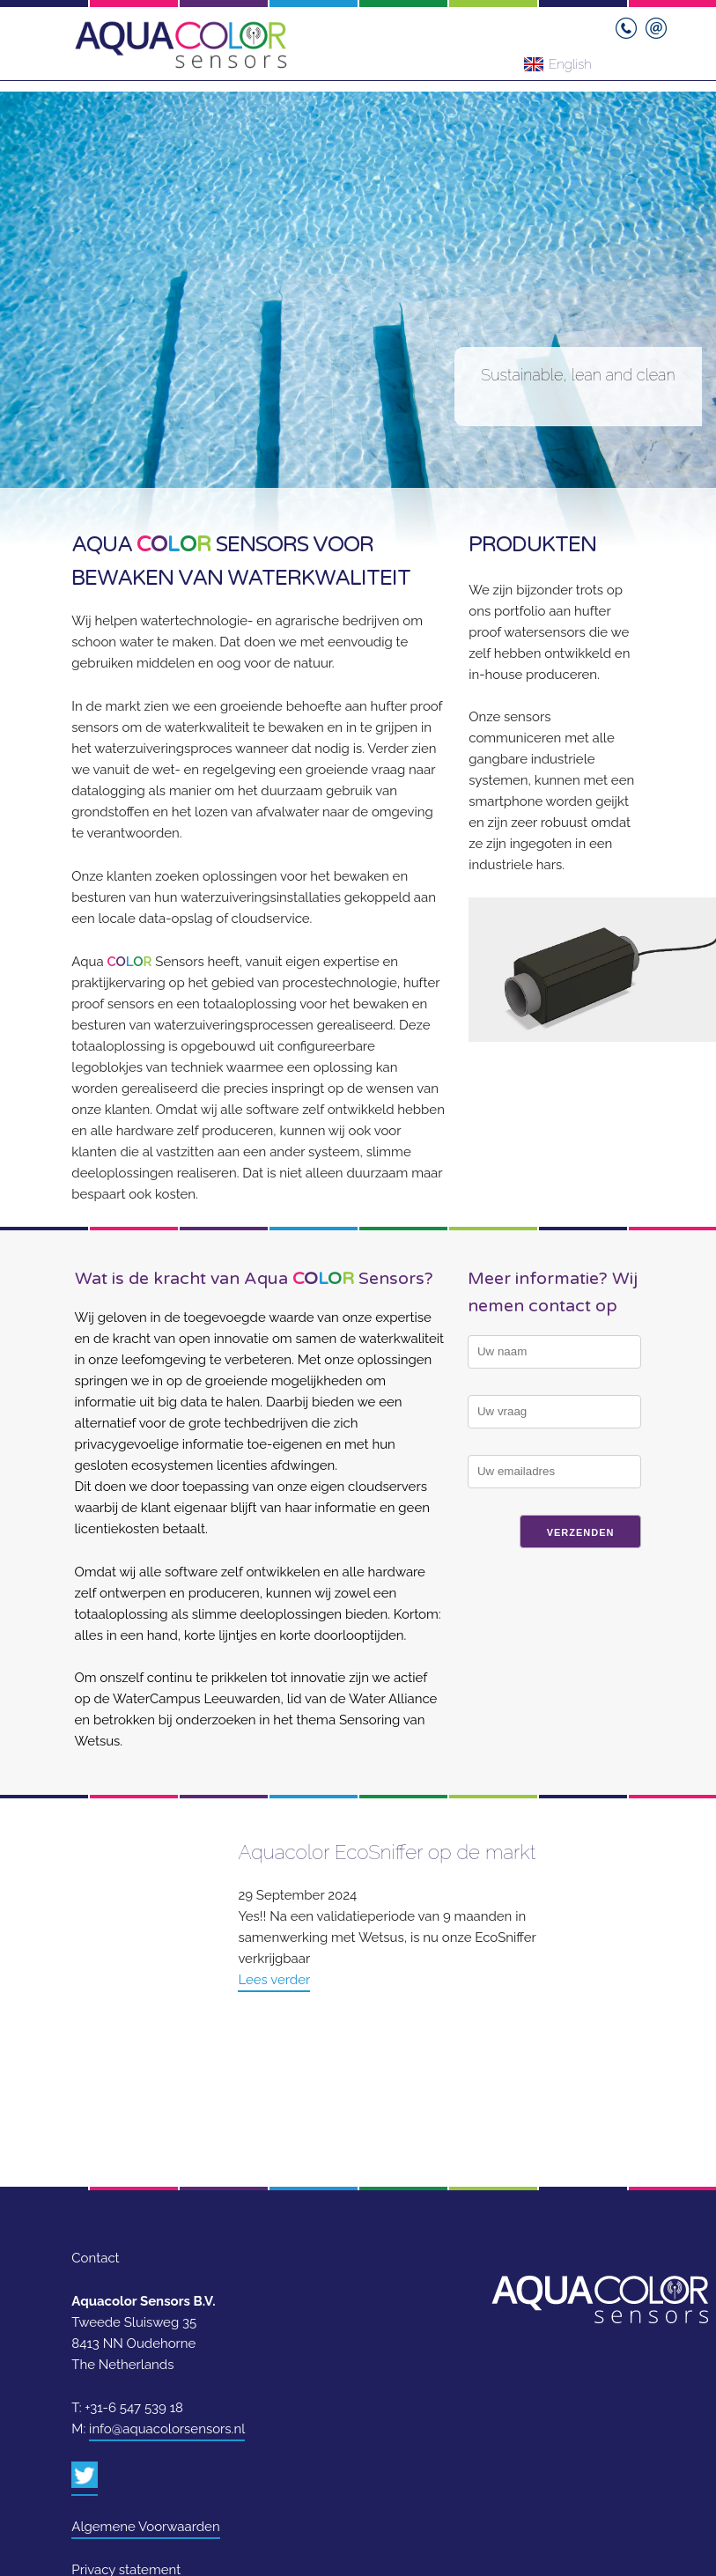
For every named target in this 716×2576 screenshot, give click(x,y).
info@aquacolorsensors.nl (167, 2429)
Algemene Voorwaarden (145, 2527)
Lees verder (274, 1980)
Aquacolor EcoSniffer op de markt (386, 1852)
